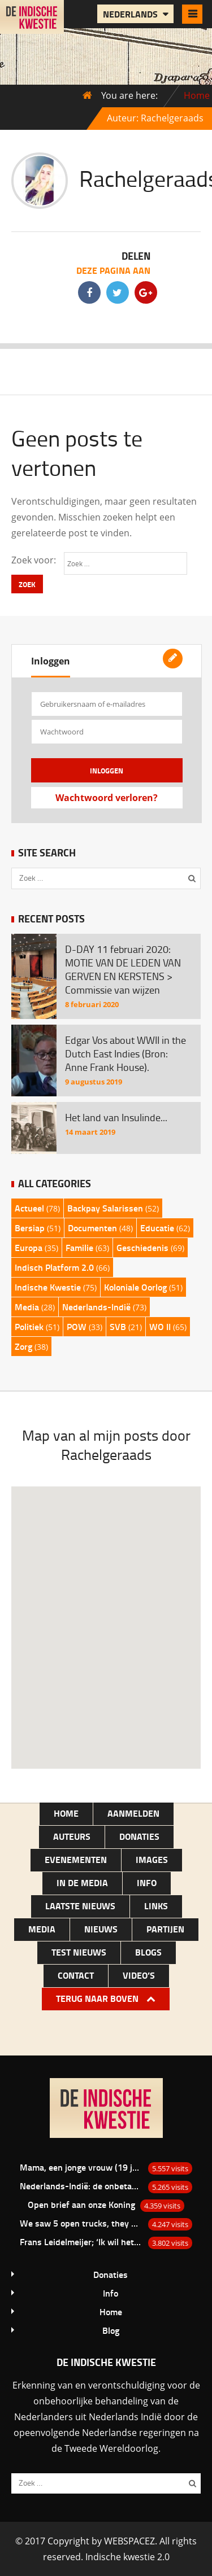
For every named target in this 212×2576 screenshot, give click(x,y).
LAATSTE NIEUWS (80, 1905)
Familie (79, 1247)
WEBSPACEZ (129, 2541)
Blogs (148, 1951)
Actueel (29, 1207)
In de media (82, 1882)
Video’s (139, 1975)
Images (152, 1859)
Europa (28, 1247)
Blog (110, 2330)
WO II (160, 1326)
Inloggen (50, 661)
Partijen (165, 1928)
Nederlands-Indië (96, 1306)
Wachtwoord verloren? (106, 797)
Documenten (92, 1227)
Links (156, 1905)
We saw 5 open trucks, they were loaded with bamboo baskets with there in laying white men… (81, 2222)
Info (147, 1882)
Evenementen (76, 1859)
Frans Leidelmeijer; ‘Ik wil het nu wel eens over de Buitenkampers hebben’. (81, 2241)
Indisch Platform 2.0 (54, 1267)
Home (197, 95)
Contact (76, 1975)
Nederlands (131, 13)
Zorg (23, 1346)
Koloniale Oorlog (135, 1286)
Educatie (157, 1227)
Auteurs (71, 1836)
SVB (118, 1326)
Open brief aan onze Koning (81, 2204)
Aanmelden (133, 1813)
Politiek (29, 1326)
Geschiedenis (142, 1247)
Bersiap (30, 1227)
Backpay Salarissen (105, 1207)
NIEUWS (101, 1928)
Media (27, 1306)
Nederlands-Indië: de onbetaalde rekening (81, 2185)
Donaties (139, 1836)
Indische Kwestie (48, 1286)
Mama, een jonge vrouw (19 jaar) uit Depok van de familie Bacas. (81, 2166)
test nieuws (78, 1951)
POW (76, 1326)
